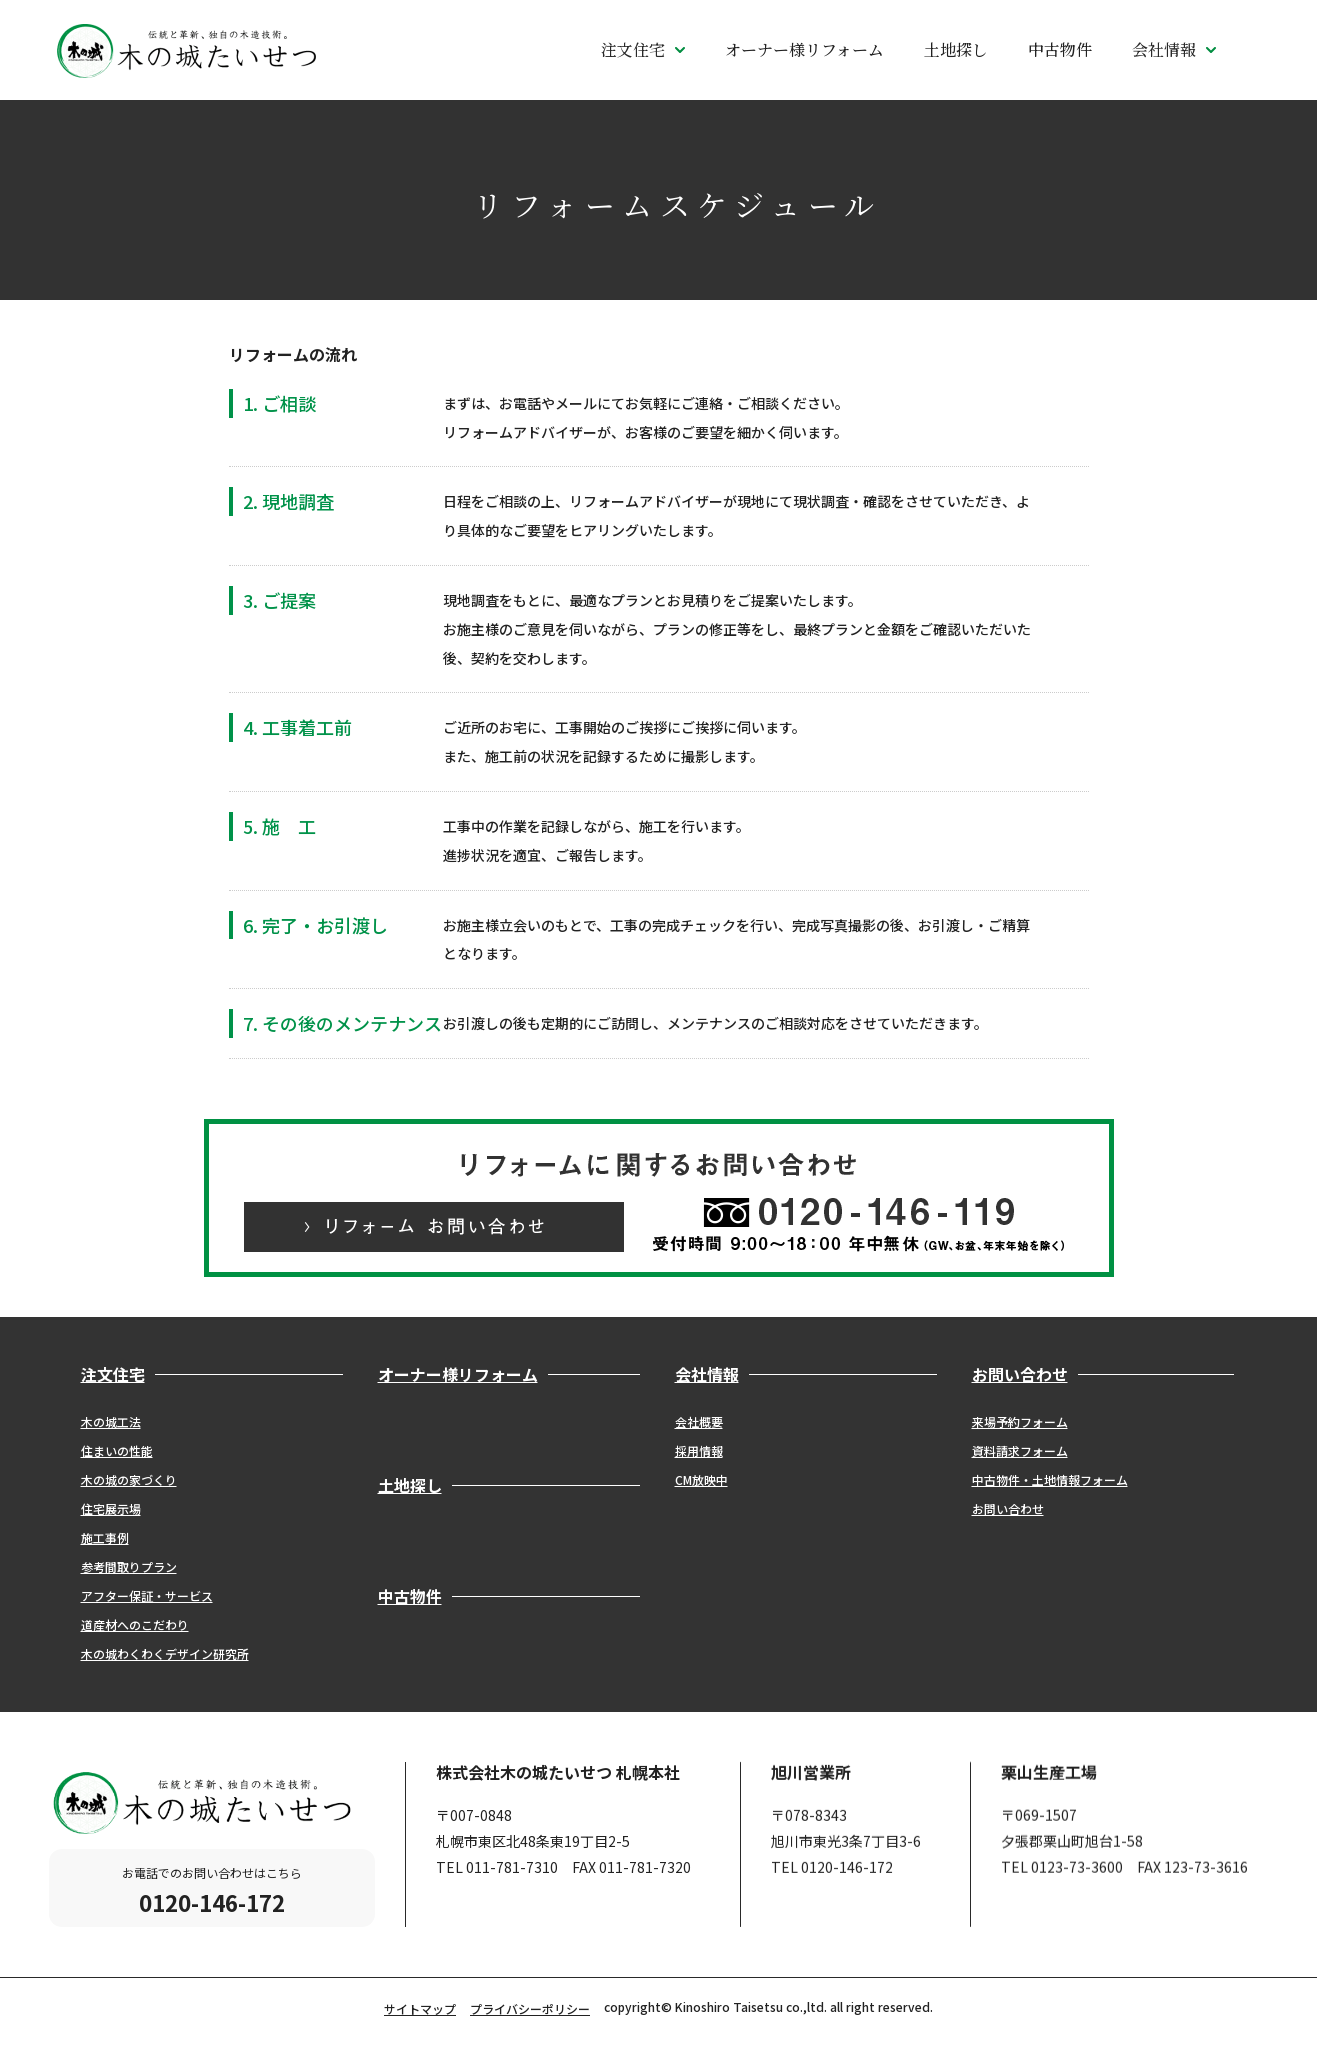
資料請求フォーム (1020, 1450)
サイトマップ (420, 2008)
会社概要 (699, 1421)
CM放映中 (701, 1479)
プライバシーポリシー (530, 2008)
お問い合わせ (1008, 1508)
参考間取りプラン (129, 1566)
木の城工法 (111, 1421)
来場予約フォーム (1020, 1421)
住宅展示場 (111, 1508)
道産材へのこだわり (135, 1624)
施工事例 (105, 1537)
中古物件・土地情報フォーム (1050, 1479)
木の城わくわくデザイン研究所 (165, 1653)
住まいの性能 (117, 1450)
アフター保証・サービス (147, 1595)
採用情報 (699, 1450)
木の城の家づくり (129, 1479)
